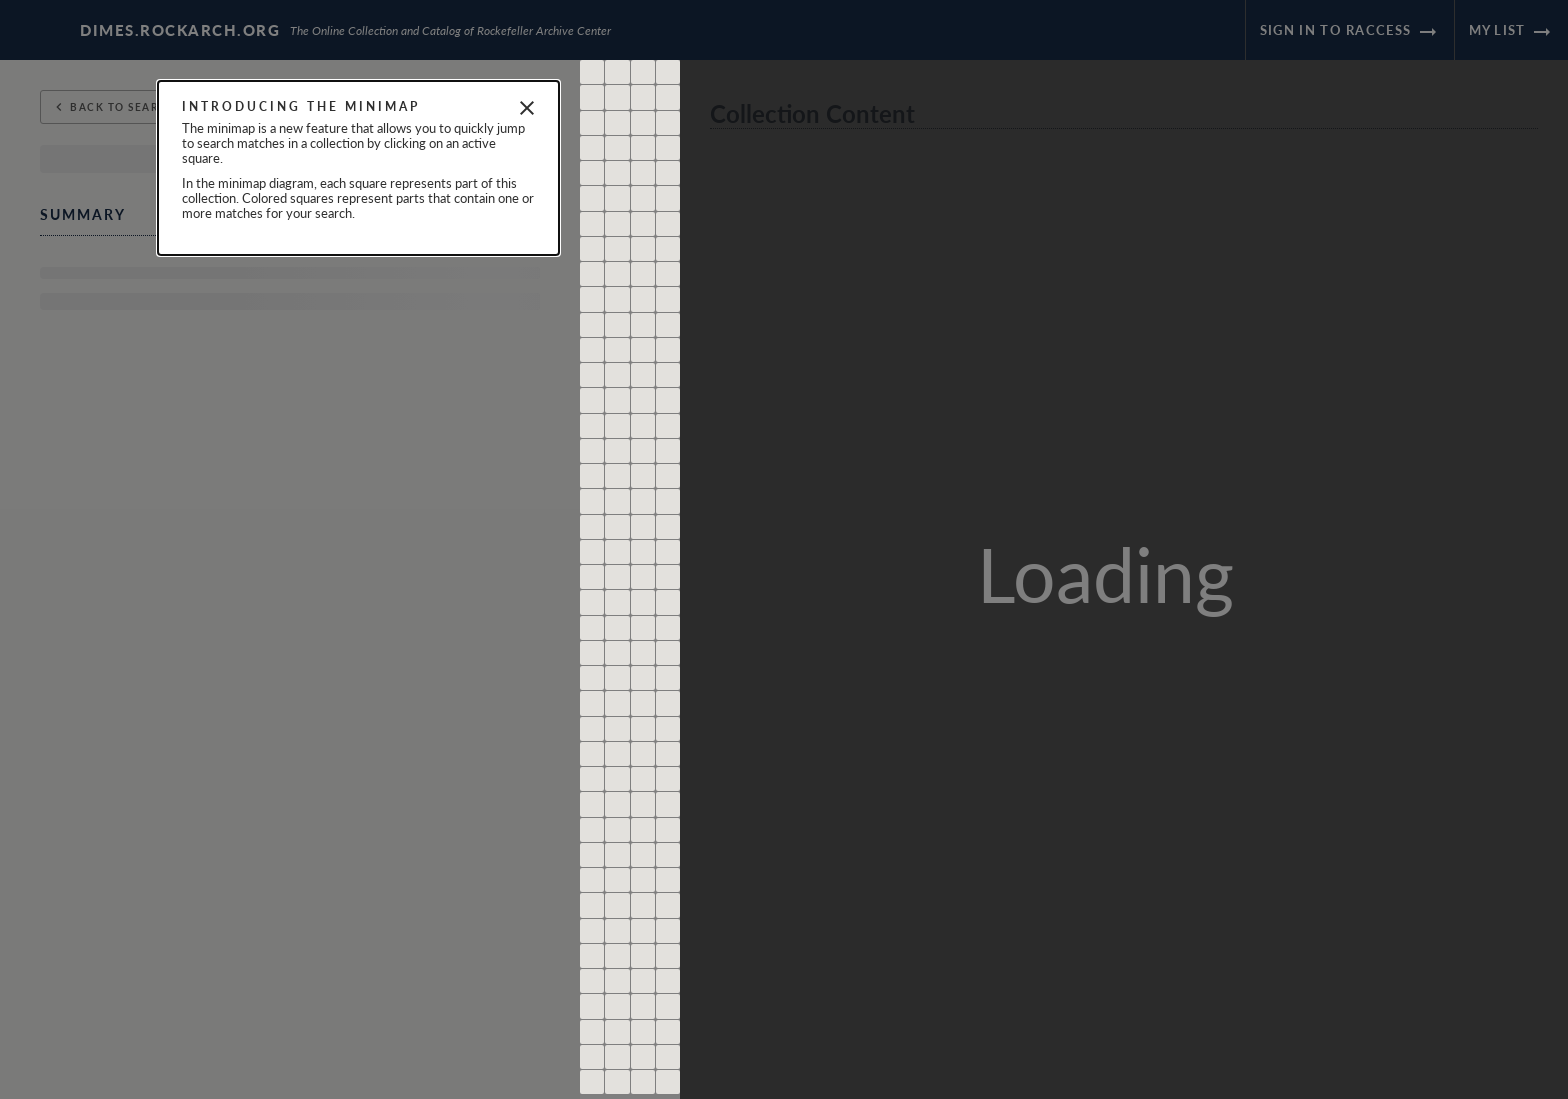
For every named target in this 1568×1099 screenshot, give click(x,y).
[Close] (527, 108)
